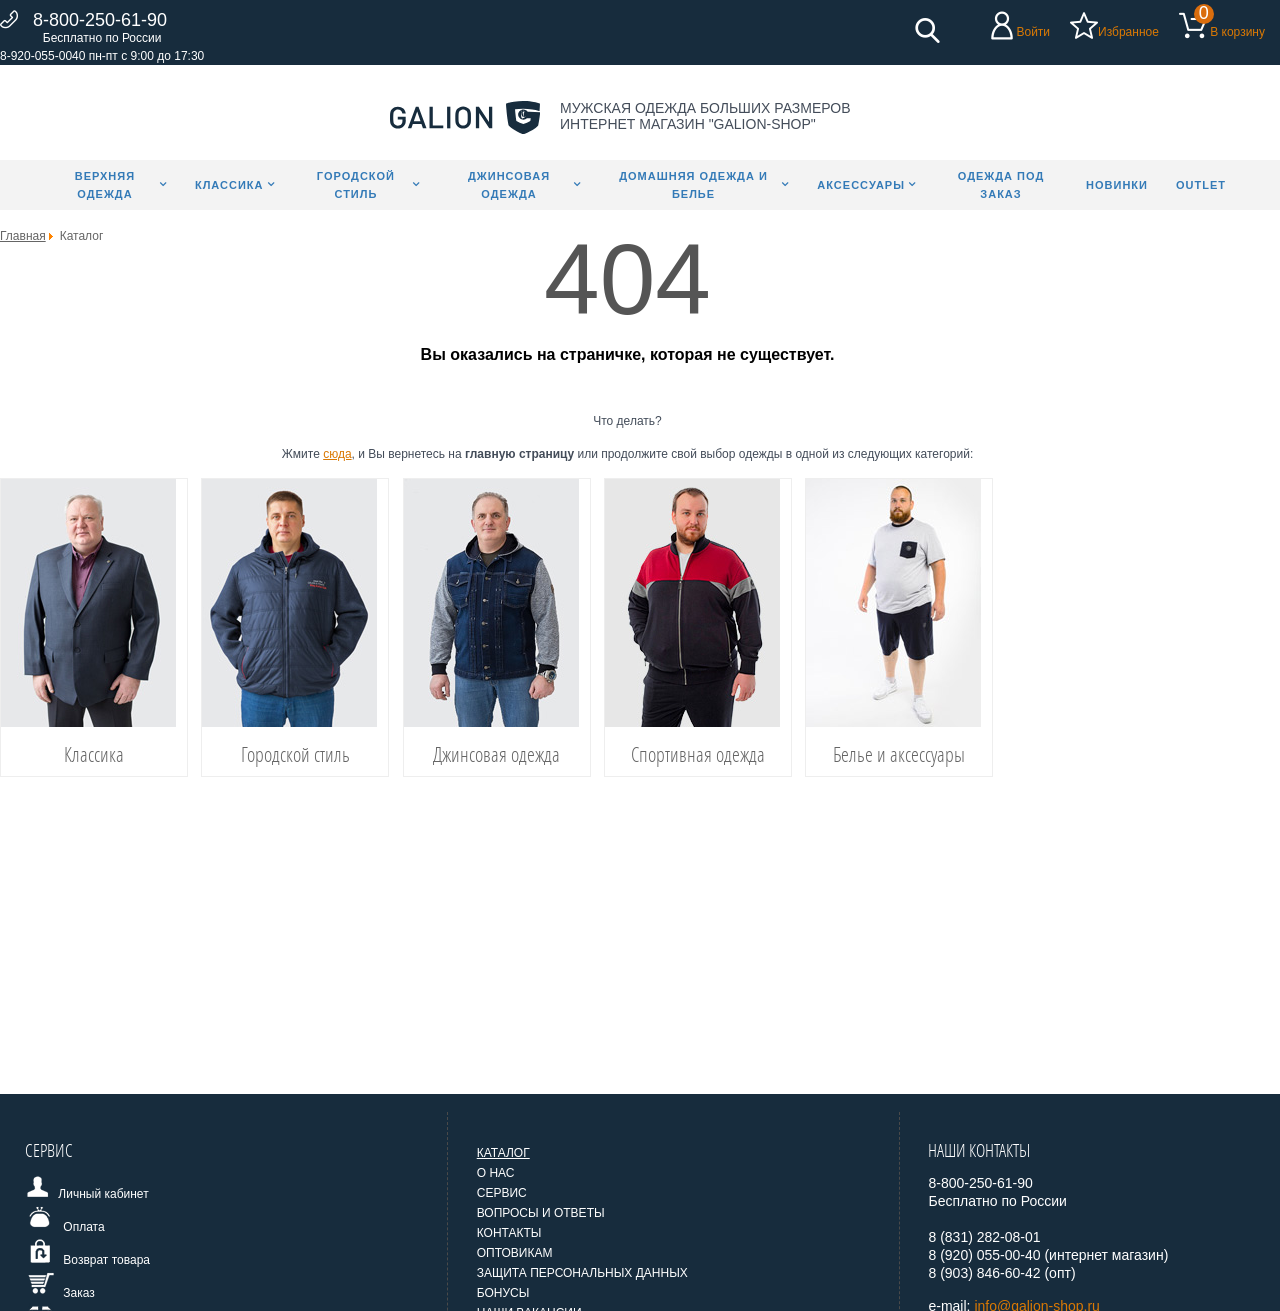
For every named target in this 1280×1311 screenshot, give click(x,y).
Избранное (1128, 32)
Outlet (1201, 185)
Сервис (502, 1193)
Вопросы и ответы (541, 1213)
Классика (229, 185)
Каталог (503, 1153)
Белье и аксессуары (899, 754)
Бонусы (503, 1293)
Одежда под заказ (1001, 185)
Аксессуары (861, 185)
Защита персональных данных (582, 1273)
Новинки (1117, 185)
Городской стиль (356, 185)
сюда (337, 454)
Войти (1033, 32)
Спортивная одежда (698, 754)
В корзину (1237, 32)
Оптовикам (515, 1253)
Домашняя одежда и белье (693, 185)
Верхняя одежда (105, 185)
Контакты (509, 1233)
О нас (496, 1173)
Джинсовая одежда (509, 185)
